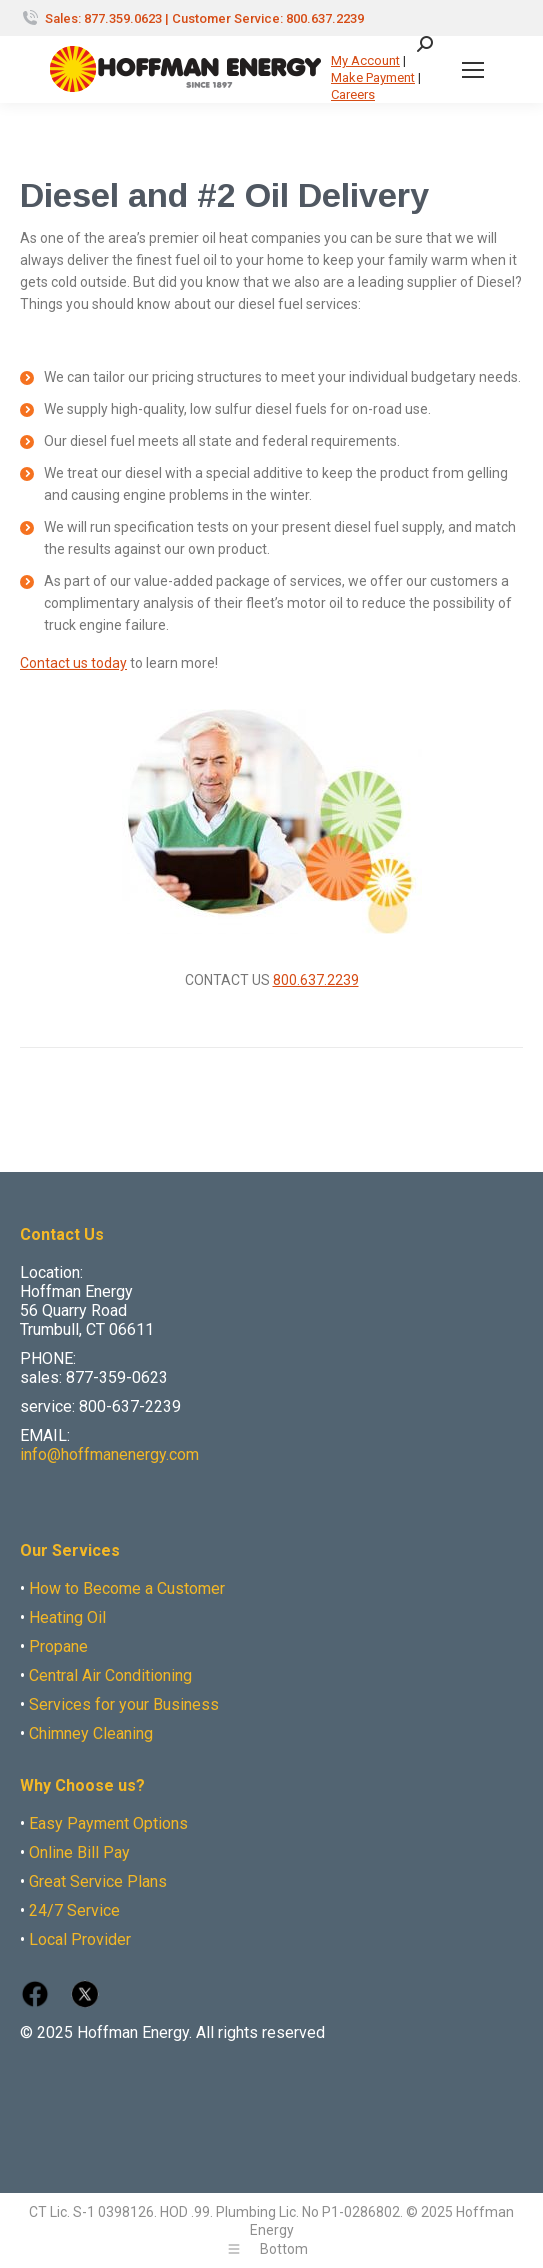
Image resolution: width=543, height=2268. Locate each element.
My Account (365, 60)
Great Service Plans (98, 1881)
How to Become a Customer (127, 1588)
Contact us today (73, 663)
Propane (58, 1646)
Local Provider (80, 1939)
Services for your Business (124, 1704)
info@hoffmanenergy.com (109, 1454)
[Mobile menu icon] (473, 70)
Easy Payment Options (108, 1823)
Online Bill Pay (79, 1852)
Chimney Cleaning (91, 1733)
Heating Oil (67, 1617)
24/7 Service (74, 1910)
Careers (353, 94)
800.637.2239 (316, 980)
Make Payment (373, 77)
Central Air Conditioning (110, 1675)
